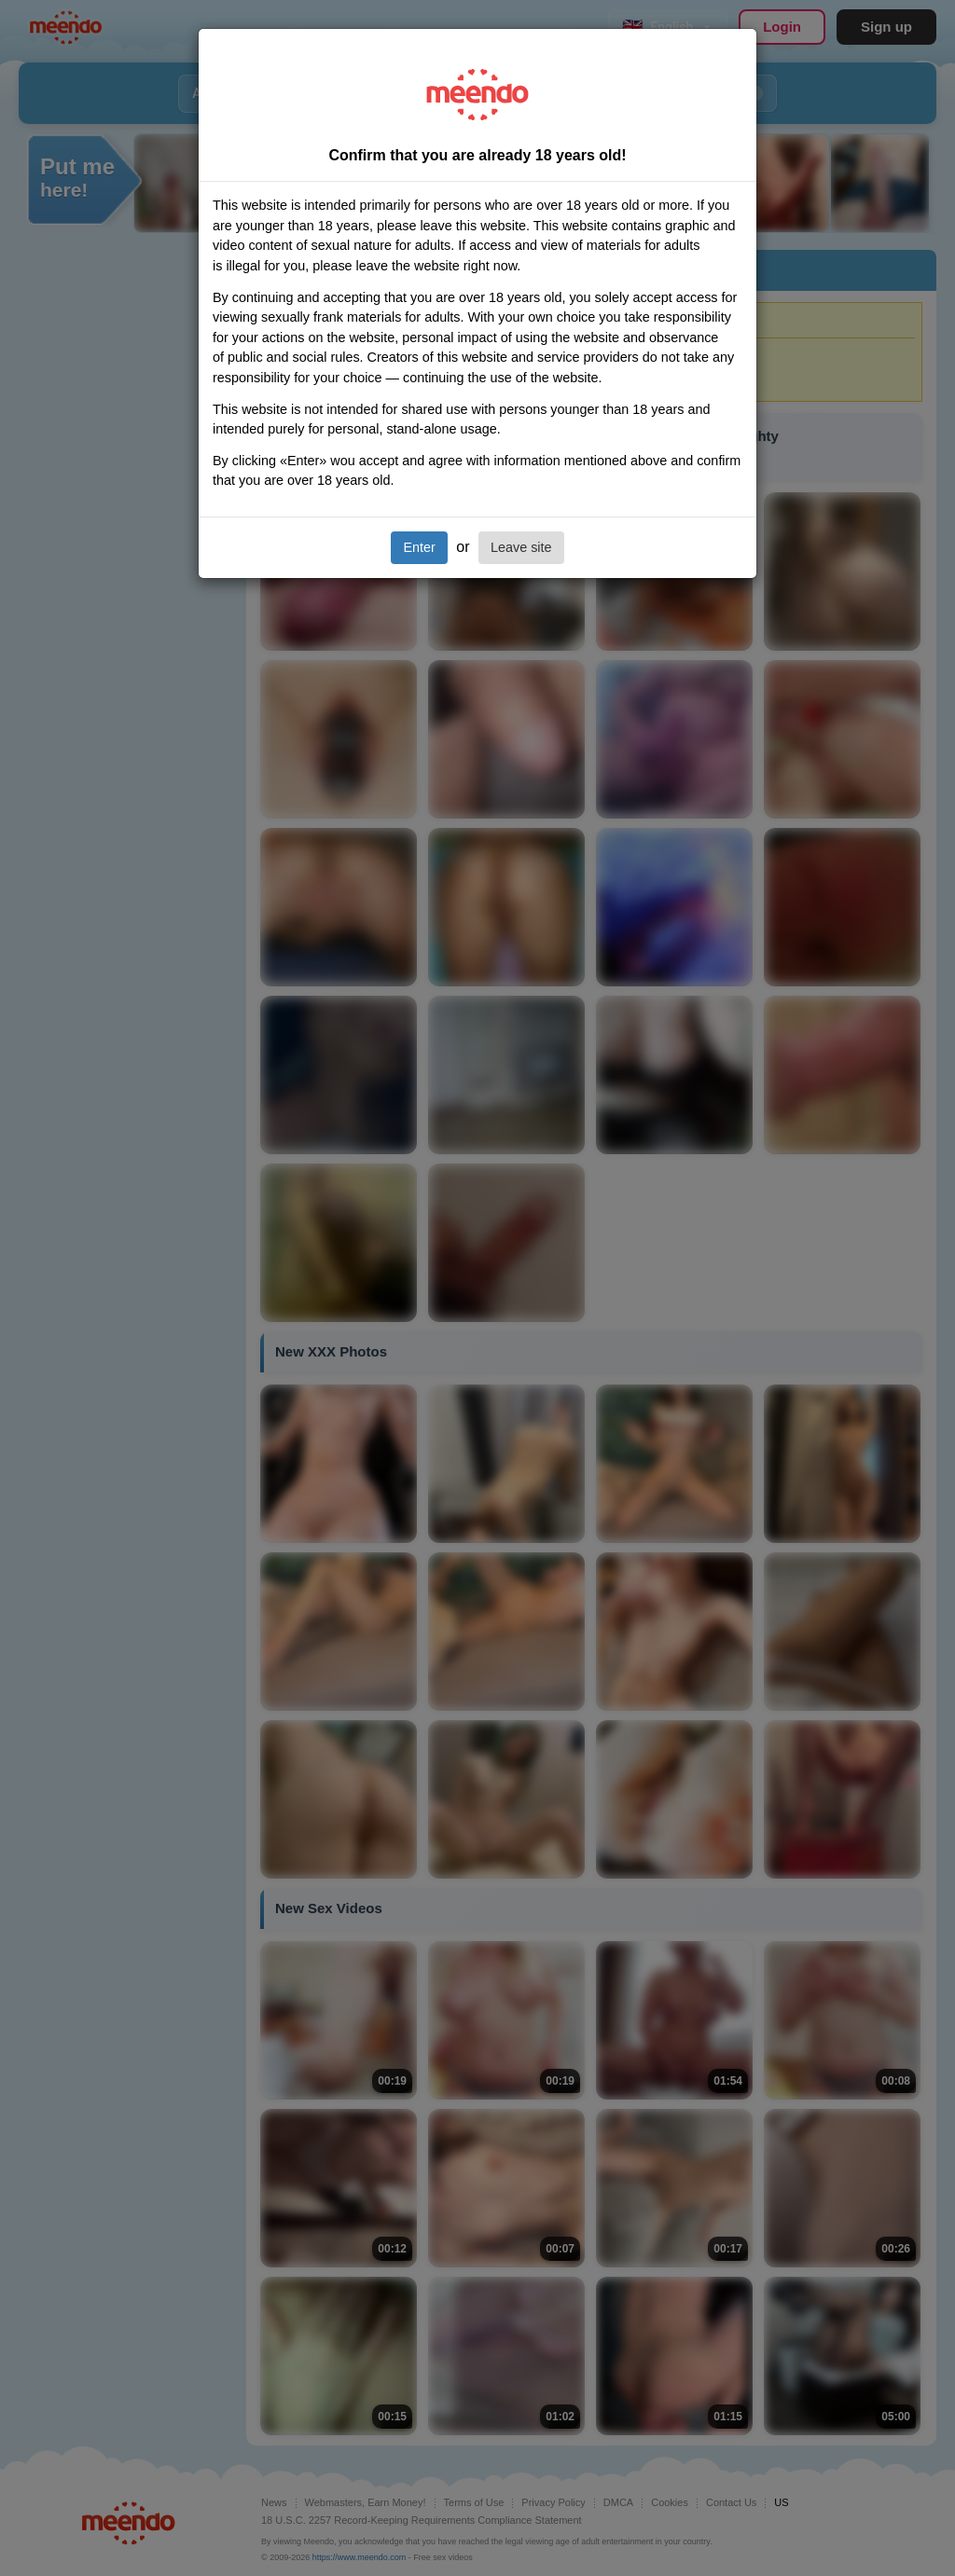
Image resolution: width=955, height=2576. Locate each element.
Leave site (521, 547)
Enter (419, 547)
